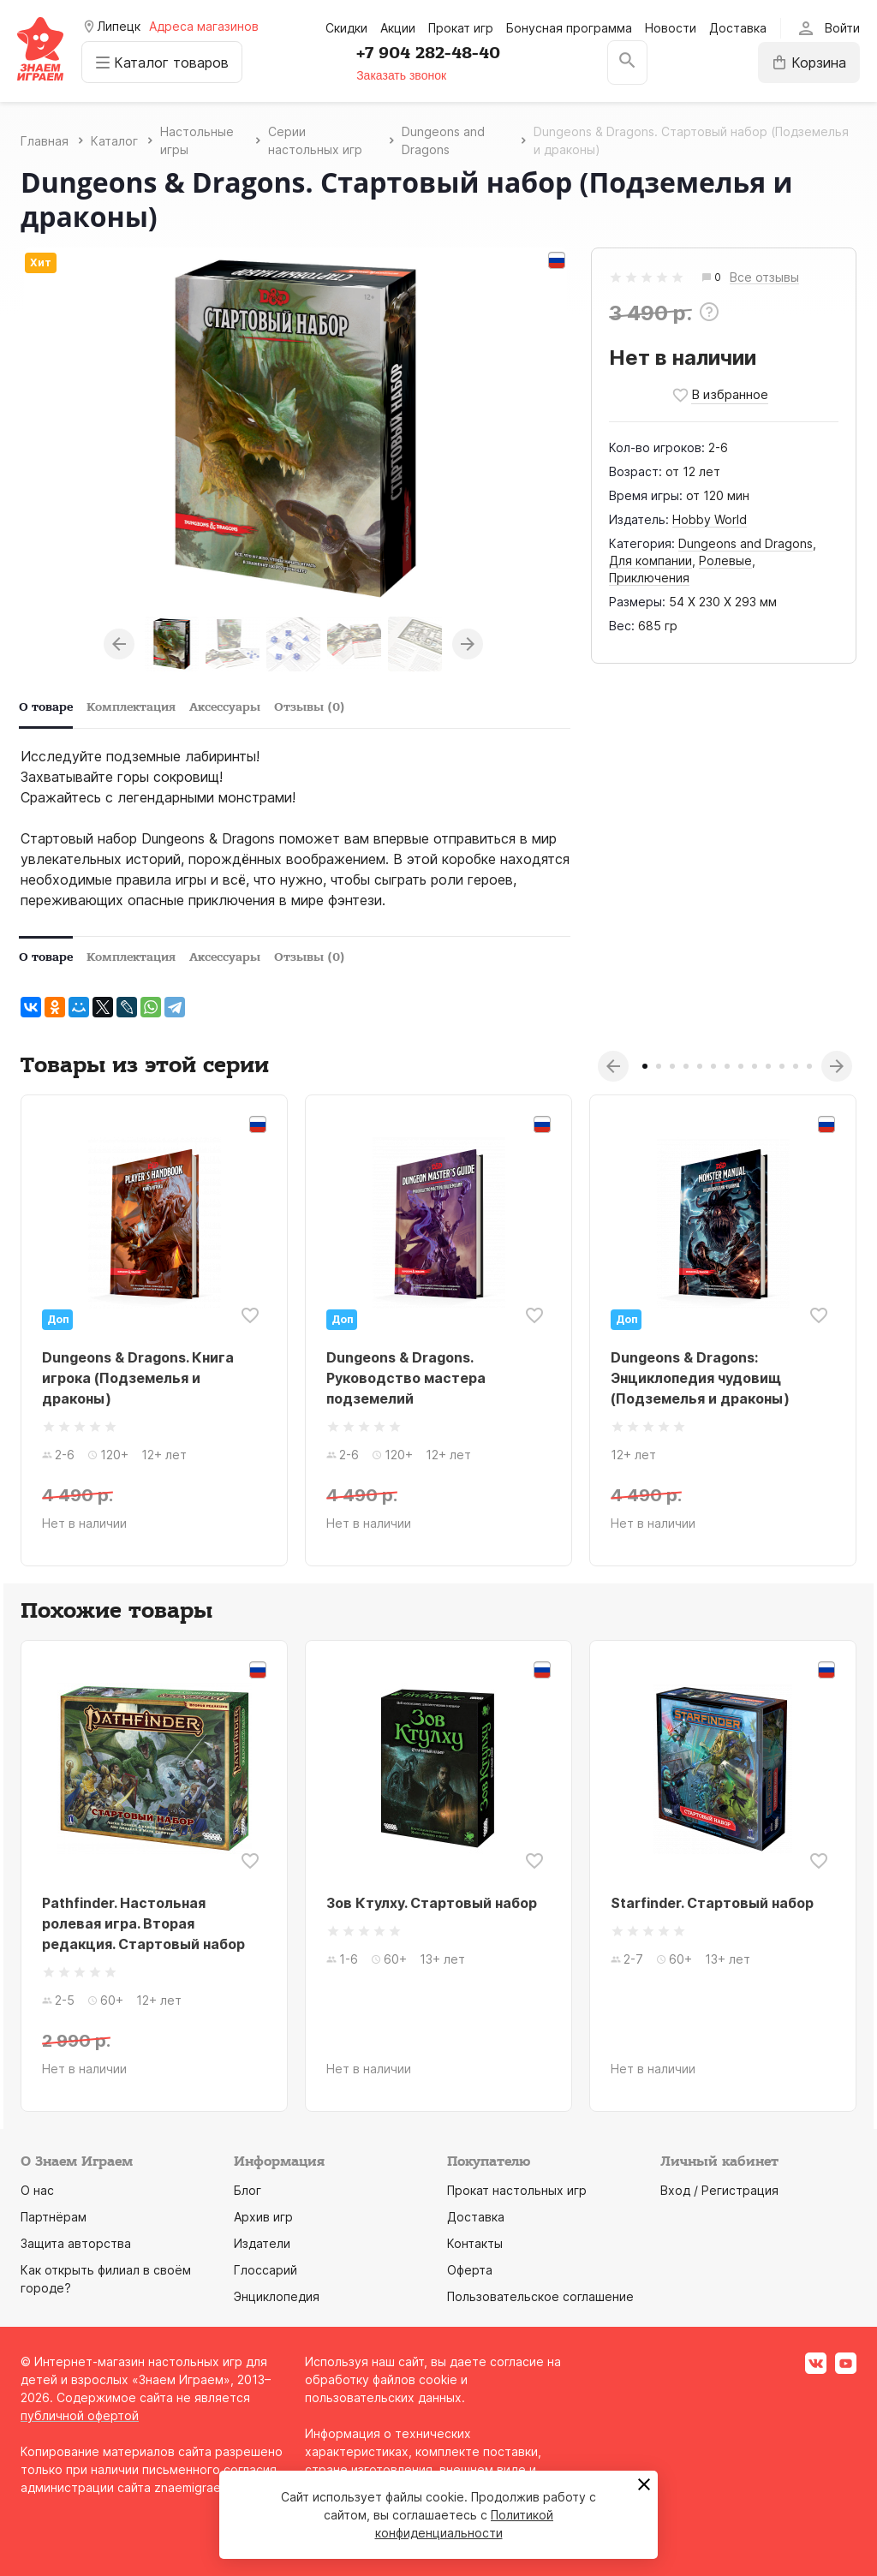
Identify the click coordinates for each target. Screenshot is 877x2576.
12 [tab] (795, 1066)
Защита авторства (76, 2243)
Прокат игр (460, 28)
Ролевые (725, 560)
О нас (37, 2190)
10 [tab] (768, 1066)
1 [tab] (644, 1066)
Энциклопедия (276, 2296)
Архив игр (263, 2216)
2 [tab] (658, 1066)
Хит (40, 262)
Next (467, 644)
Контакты (475, 2243)
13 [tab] (809, 1066)
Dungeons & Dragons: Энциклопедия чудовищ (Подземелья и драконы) (700, 1378)
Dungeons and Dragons (745, 543)
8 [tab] (740, 1066)
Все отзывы (764, 277)
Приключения (649, 577)
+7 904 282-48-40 (429, 53)
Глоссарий (265, 2270)
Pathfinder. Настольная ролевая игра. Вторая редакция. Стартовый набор (143, 1923)
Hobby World (709, 519)
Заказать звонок (402, 75)
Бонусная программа (569, 28)
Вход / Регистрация (719, 2190)
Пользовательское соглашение (540, 2296)
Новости (670, 28)
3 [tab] (672, 1066)
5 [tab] (699, 1066)
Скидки (346, 28)
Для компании (650, 560)
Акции (397, 28)
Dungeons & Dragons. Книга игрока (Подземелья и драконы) (138, 1378)
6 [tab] (713, 1066)
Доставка (738, 28)
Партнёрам (54, 2216)
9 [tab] (754, 1066)
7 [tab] (727, 1066)
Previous (119, 644)
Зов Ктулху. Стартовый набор (431, 1902)
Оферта (469, 2270)
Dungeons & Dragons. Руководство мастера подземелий (406, 1378)
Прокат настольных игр (517, 2190)
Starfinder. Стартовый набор (712, 1902)
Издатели (262, 2243)
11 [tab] (782, 1066)
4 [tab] (686, 1066)
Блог (247, 2190)
